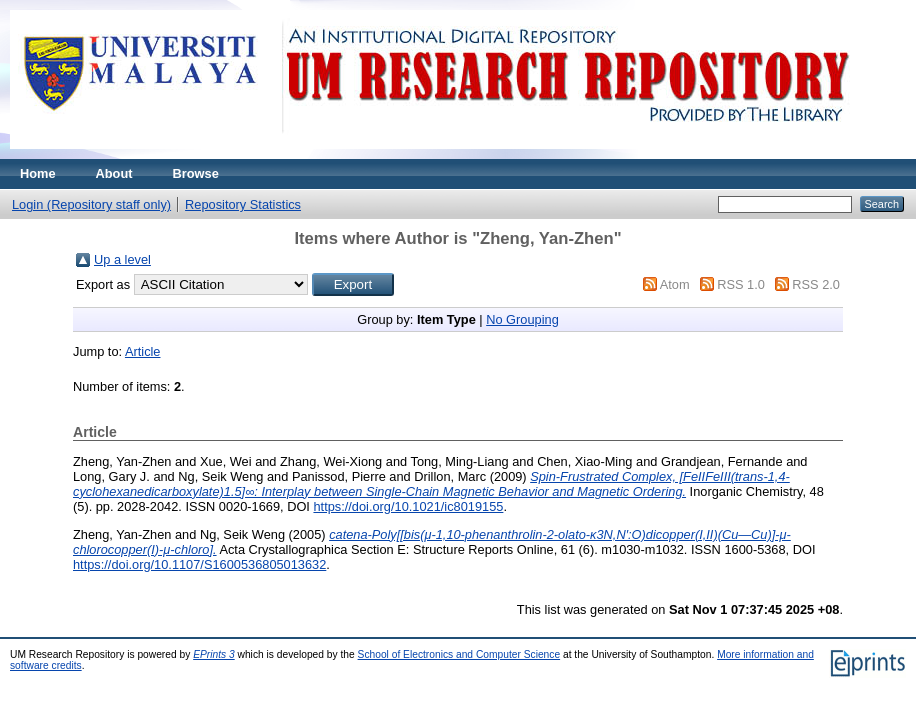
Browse (196, 173)
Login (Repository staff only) (91, 204)
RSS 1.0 (741, 284)
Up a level (122, 259)
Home (38, 173)
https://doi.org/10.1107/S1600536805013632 (199, 564)
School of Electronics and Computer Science (459, 654)
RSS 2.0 (816, 284)
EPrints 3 (214, 654)
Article (143, 351)
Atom (675, 284)
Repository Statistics (243, 204)
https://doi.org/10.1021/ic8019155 (408, 506)
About (114, 173)
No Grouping (522, 319)
